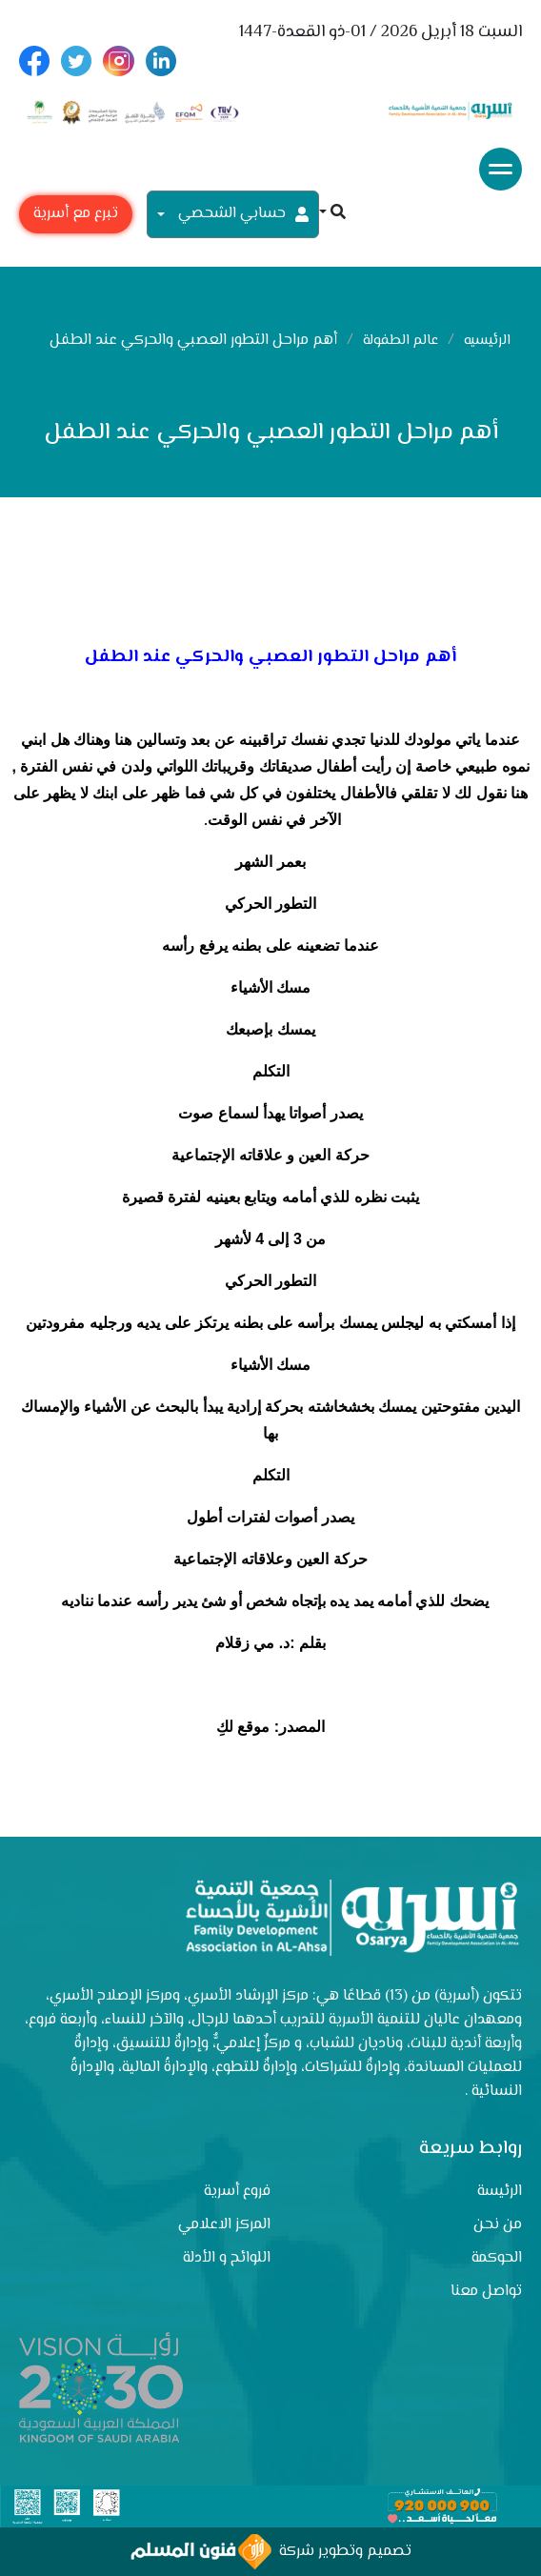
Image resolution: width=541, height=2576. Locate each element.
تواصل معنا (486, 2292)
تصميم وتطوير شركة (270, 2551)
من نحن (497, 2225)
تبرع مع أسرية (75, 214)
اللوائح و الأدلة (226, 2258)
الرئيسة (499, 2192)
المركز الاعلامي (224, 2225)
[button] (332, 214)
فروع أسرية (237, 2192)
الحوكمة (496, 2258)
